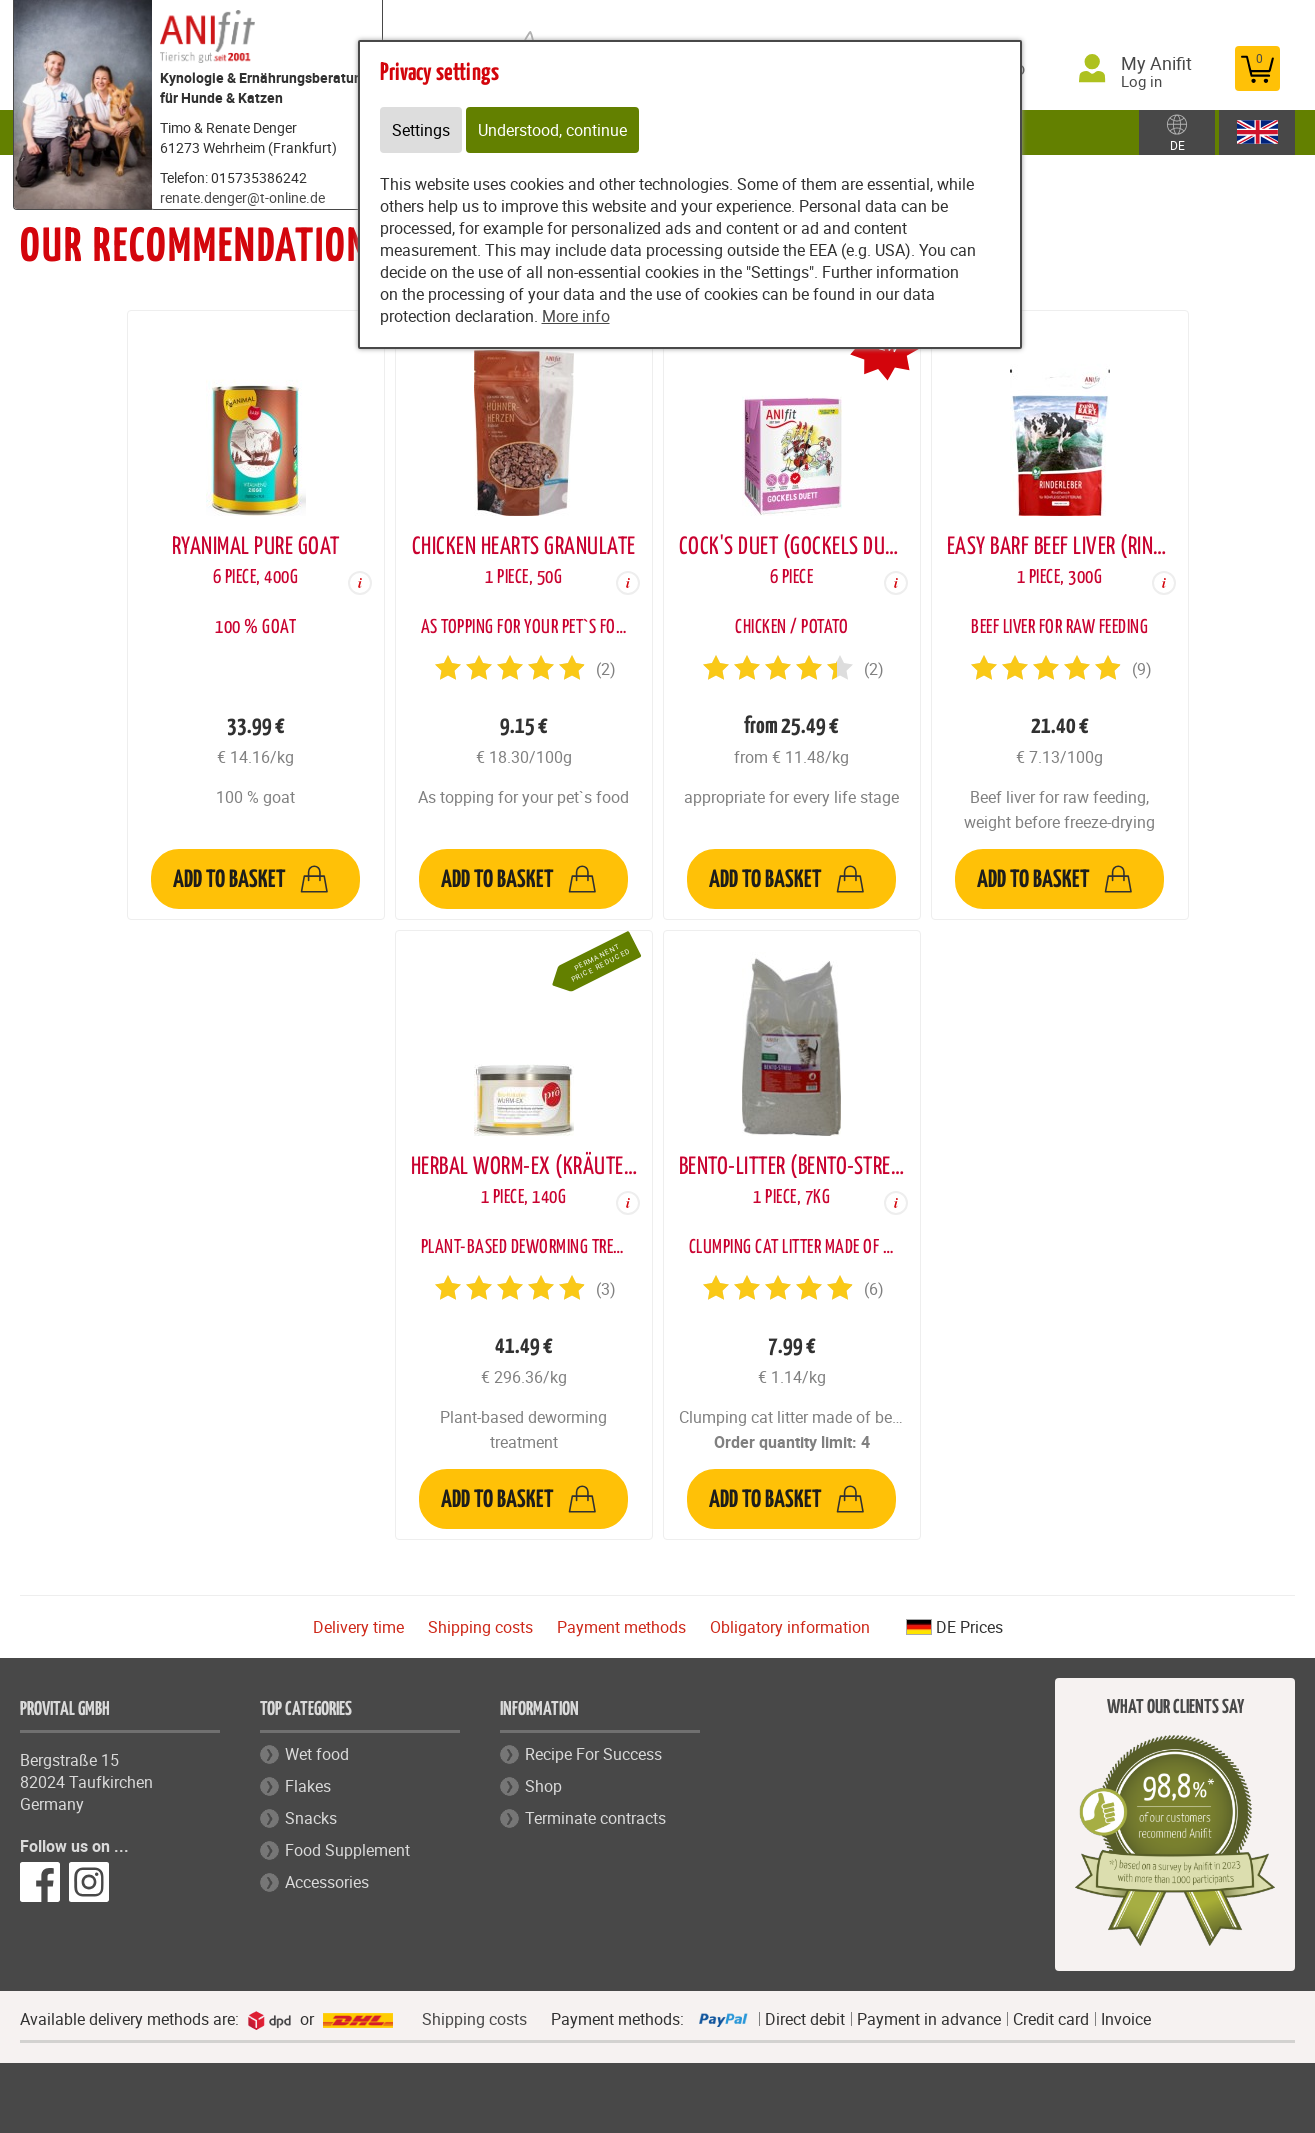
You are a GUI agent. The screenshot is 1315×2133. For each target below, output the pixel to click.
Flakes (308, 1786)
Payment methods (621, 1627)
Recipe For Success (593, 1754)
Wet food (317, 1754)
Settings (421, 130)
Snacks (311, 1818)
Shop (543, 1786)
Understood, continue (552, 130)
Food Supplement (347, 1850)
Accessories (327, 1882)
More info (576, 316)
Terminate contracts (595, 1818)
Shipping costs (480, 1627)
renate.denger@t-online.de (242, 197)
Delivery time (358, 1627)
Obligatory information (790, 1627)
